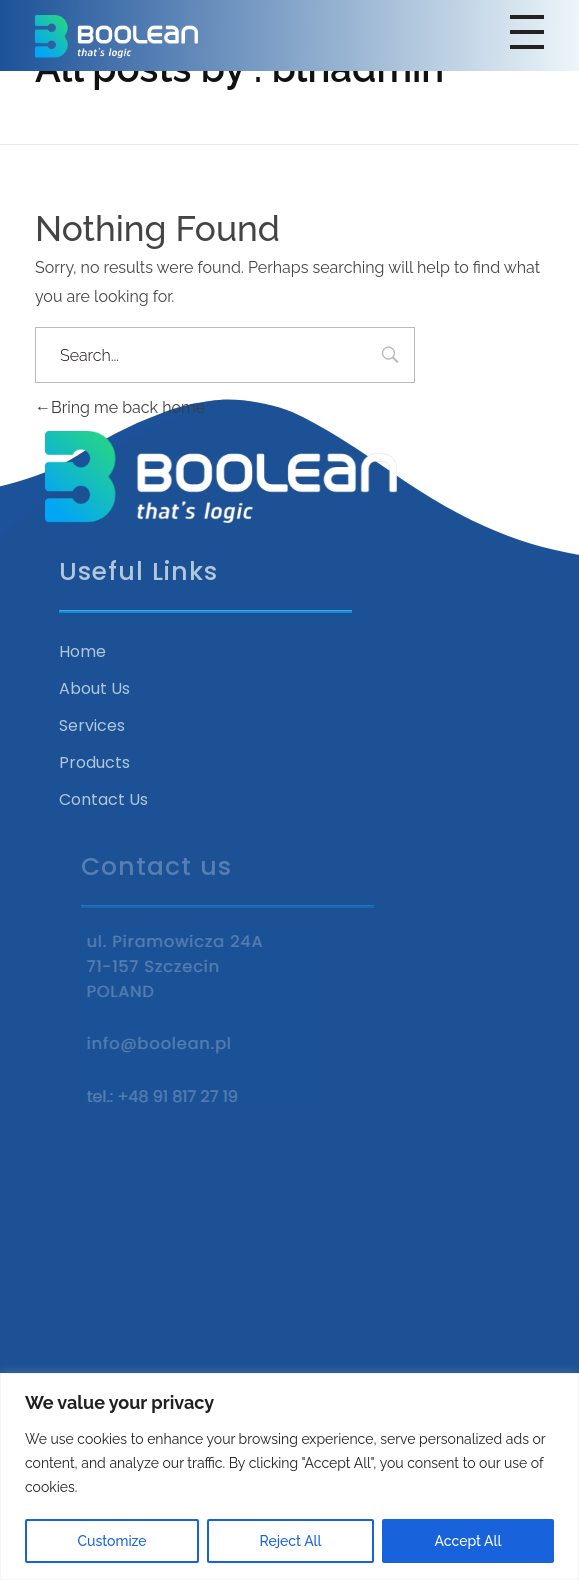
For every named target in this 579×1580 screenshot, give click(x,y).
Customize (111, 1541)
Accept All (468, 1541)
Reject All (291, 1541)
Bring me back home (120, 407)
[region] (289, 1476)
